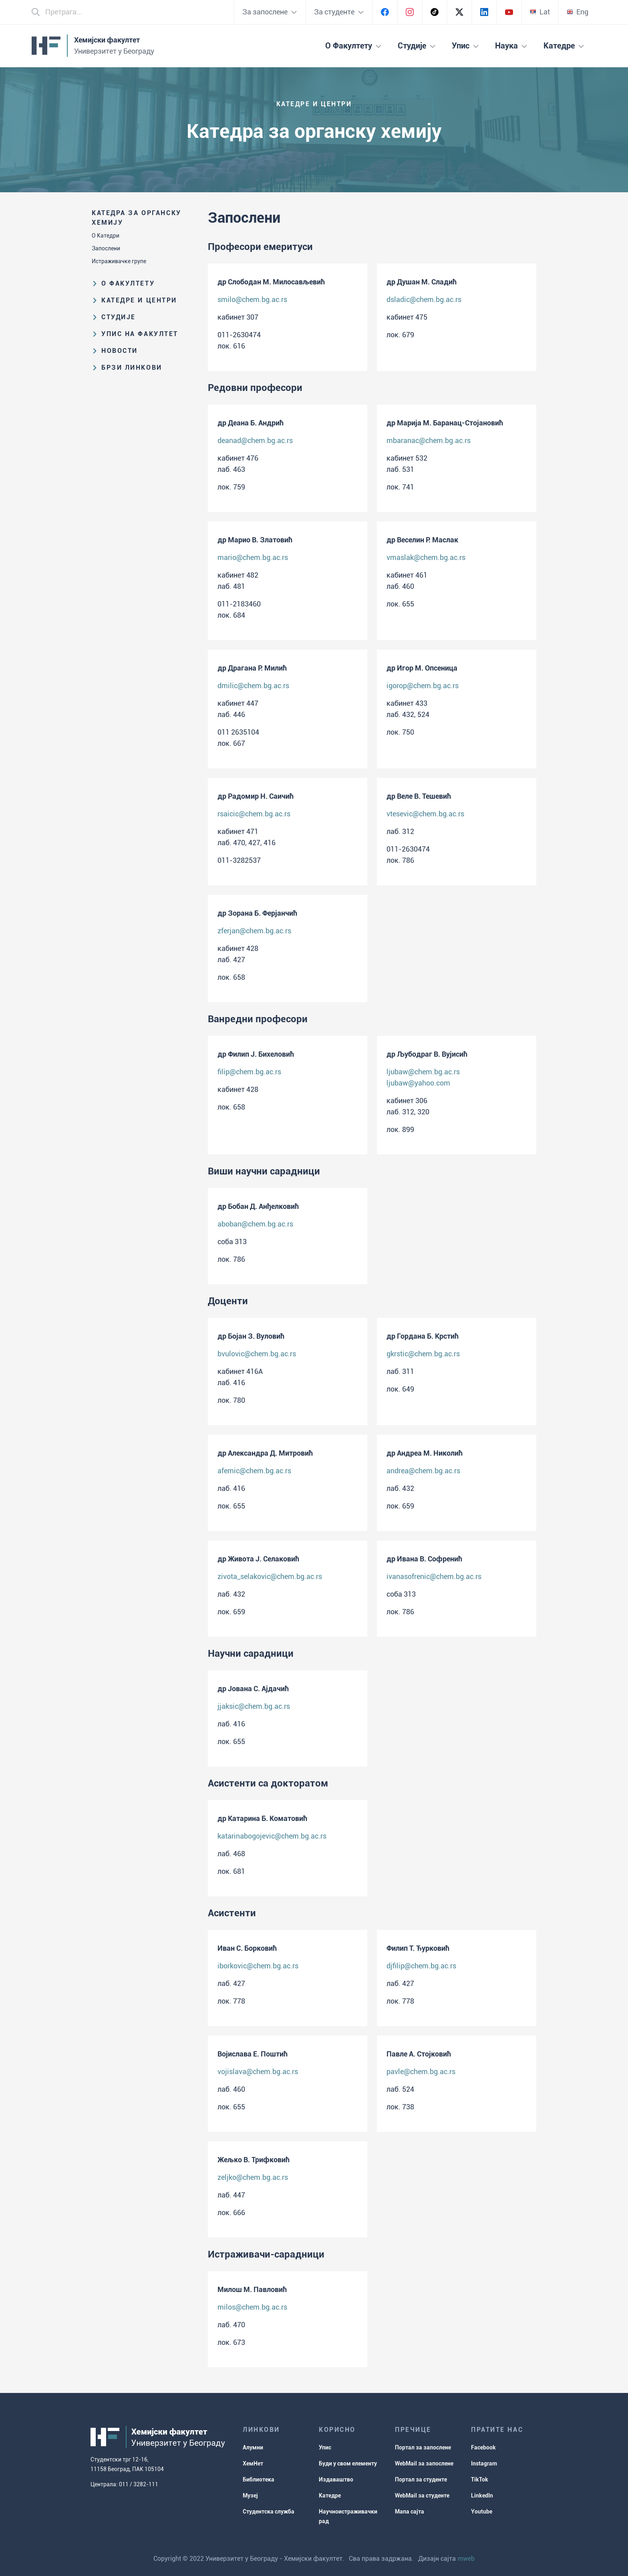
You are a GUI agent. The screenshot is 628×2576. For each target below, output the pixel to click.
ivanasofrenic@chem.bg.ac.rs (433, 1576)
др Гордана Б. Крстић (422, 1336)
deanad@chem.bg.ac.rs (255, 440)
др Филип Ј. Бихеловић (255, 1054)
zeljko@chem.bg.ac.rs (252, 2177)
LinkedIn (482, 2495)
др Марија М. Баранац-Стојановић (444, 423)
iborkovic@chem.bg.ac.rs (257, 1966)
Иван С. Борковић (247, 1948)
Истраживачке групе (119, 261)
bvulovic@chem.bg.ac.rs (256, 1353)
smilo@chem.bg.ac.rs (252, 299)
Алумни (253, 2447)
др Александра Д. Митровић (265, 1453)
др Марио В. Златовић (254, 540)
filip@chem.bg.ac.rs (249, 1071)
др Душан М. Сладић (421, 282)
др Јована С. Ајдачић (253, 1688)
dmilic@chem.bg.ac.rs (253, 685)
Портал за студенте (421, 2479)
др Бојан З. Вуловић (250, 1336)
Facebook (483, 2447)
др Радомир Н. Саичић (255, 796)
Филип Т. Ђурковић (417, 1948)
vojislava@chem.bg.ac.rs (257, 2071)
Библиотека (258, 2479)
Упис (325, 2447)
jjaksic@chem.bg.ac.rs (253, 1706)
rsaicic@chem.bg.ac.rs (253, 814)
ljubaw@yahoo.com (418, 1083)
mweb (466, 2558)
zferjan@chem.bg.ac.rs (254, 930)
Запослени (106, 248)
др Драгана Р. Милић (252, 668)
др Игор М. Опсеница (421, 668)
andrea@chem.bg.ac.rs (423, 1470)
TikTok (479, 2479)
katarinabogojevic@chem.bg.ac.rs (271, 1836)
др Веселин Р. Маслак (422, 540)
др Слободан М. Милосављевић (271, 282)
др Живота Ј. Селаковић (258, 1559)
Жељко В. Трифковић (253, 2159)
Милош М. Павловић (252, 2289)
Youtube (481, 2511)
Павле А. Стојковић (418, 2054)
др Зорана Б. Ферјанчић (257, 913)
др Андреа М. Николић (424, 1453)
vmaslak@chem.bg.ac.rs (425, 557)
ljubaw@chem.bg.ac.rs (423, 1071)
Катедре (330, 2495)
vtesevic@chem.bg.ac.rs (425, 814)
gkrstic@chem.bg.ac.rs (423, 1353)
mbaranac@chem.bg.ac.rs (428, 440)
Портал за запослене (423, 2447)
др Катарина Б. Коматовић (262, 1818)
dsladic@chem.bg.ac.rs (423, 299)
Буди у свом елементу (348, 2463)
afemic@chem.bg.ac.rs (254, 1470)
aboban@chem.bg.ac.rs (255, 1224)
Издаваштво (336, 2479)
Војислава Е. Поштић (252, 2054)
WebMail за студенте (422, 2495)
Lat (540, 12)
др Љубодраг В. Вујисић (426, 1054)
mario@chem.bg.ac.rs (252, 557)
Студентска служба (268, 2511)
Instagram (484, 2463)
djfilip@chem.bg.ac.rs (421, 1966)
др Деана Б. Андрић (250, 423)
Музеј (250, 2495)
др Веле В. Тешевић (418, 796)
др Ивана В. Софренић (424, 1559)
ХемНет (253, 2463)
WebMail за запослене (424, 2463)
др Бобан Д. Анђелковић (258, 1206)
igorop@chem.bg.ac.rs (422, 685)
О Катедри (105, 235)
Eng (577, 12)
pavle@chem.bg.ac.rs (420, 2071)
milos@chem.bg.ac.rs (252, 2307)
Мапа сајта (409, 2511)
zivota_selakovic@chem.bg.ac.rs (269, 1576)
